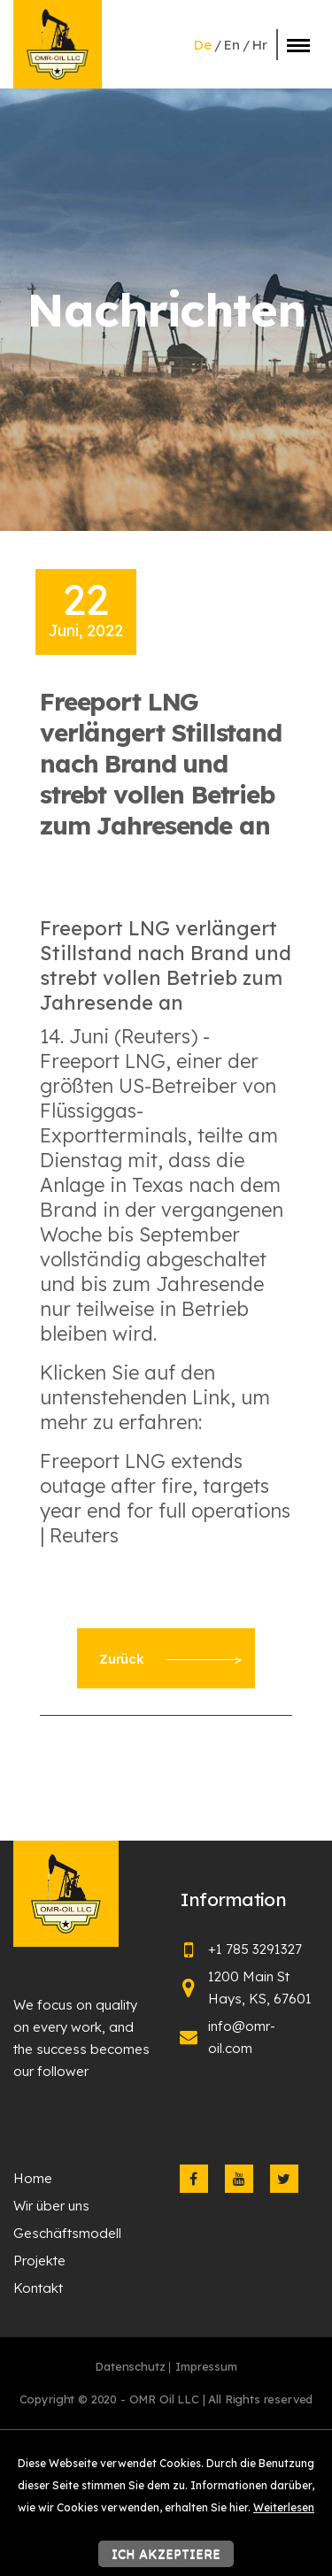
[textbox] (166, 1251)
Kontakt (38, 2288)
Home (32, 2178)
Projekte (39, 2260)
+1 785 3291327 (255, 1949)
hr (259, 44)
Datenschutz (130, 2366)
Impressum (206, 2366)
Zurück (170, 1658)
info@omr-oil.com (241, 2037)
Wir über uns (51, 2205)
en (232, 44)
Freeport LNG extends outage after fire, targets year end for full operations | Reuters (165, 1498)
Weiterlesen (283, 2507)
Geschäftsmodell (67, 2233)
